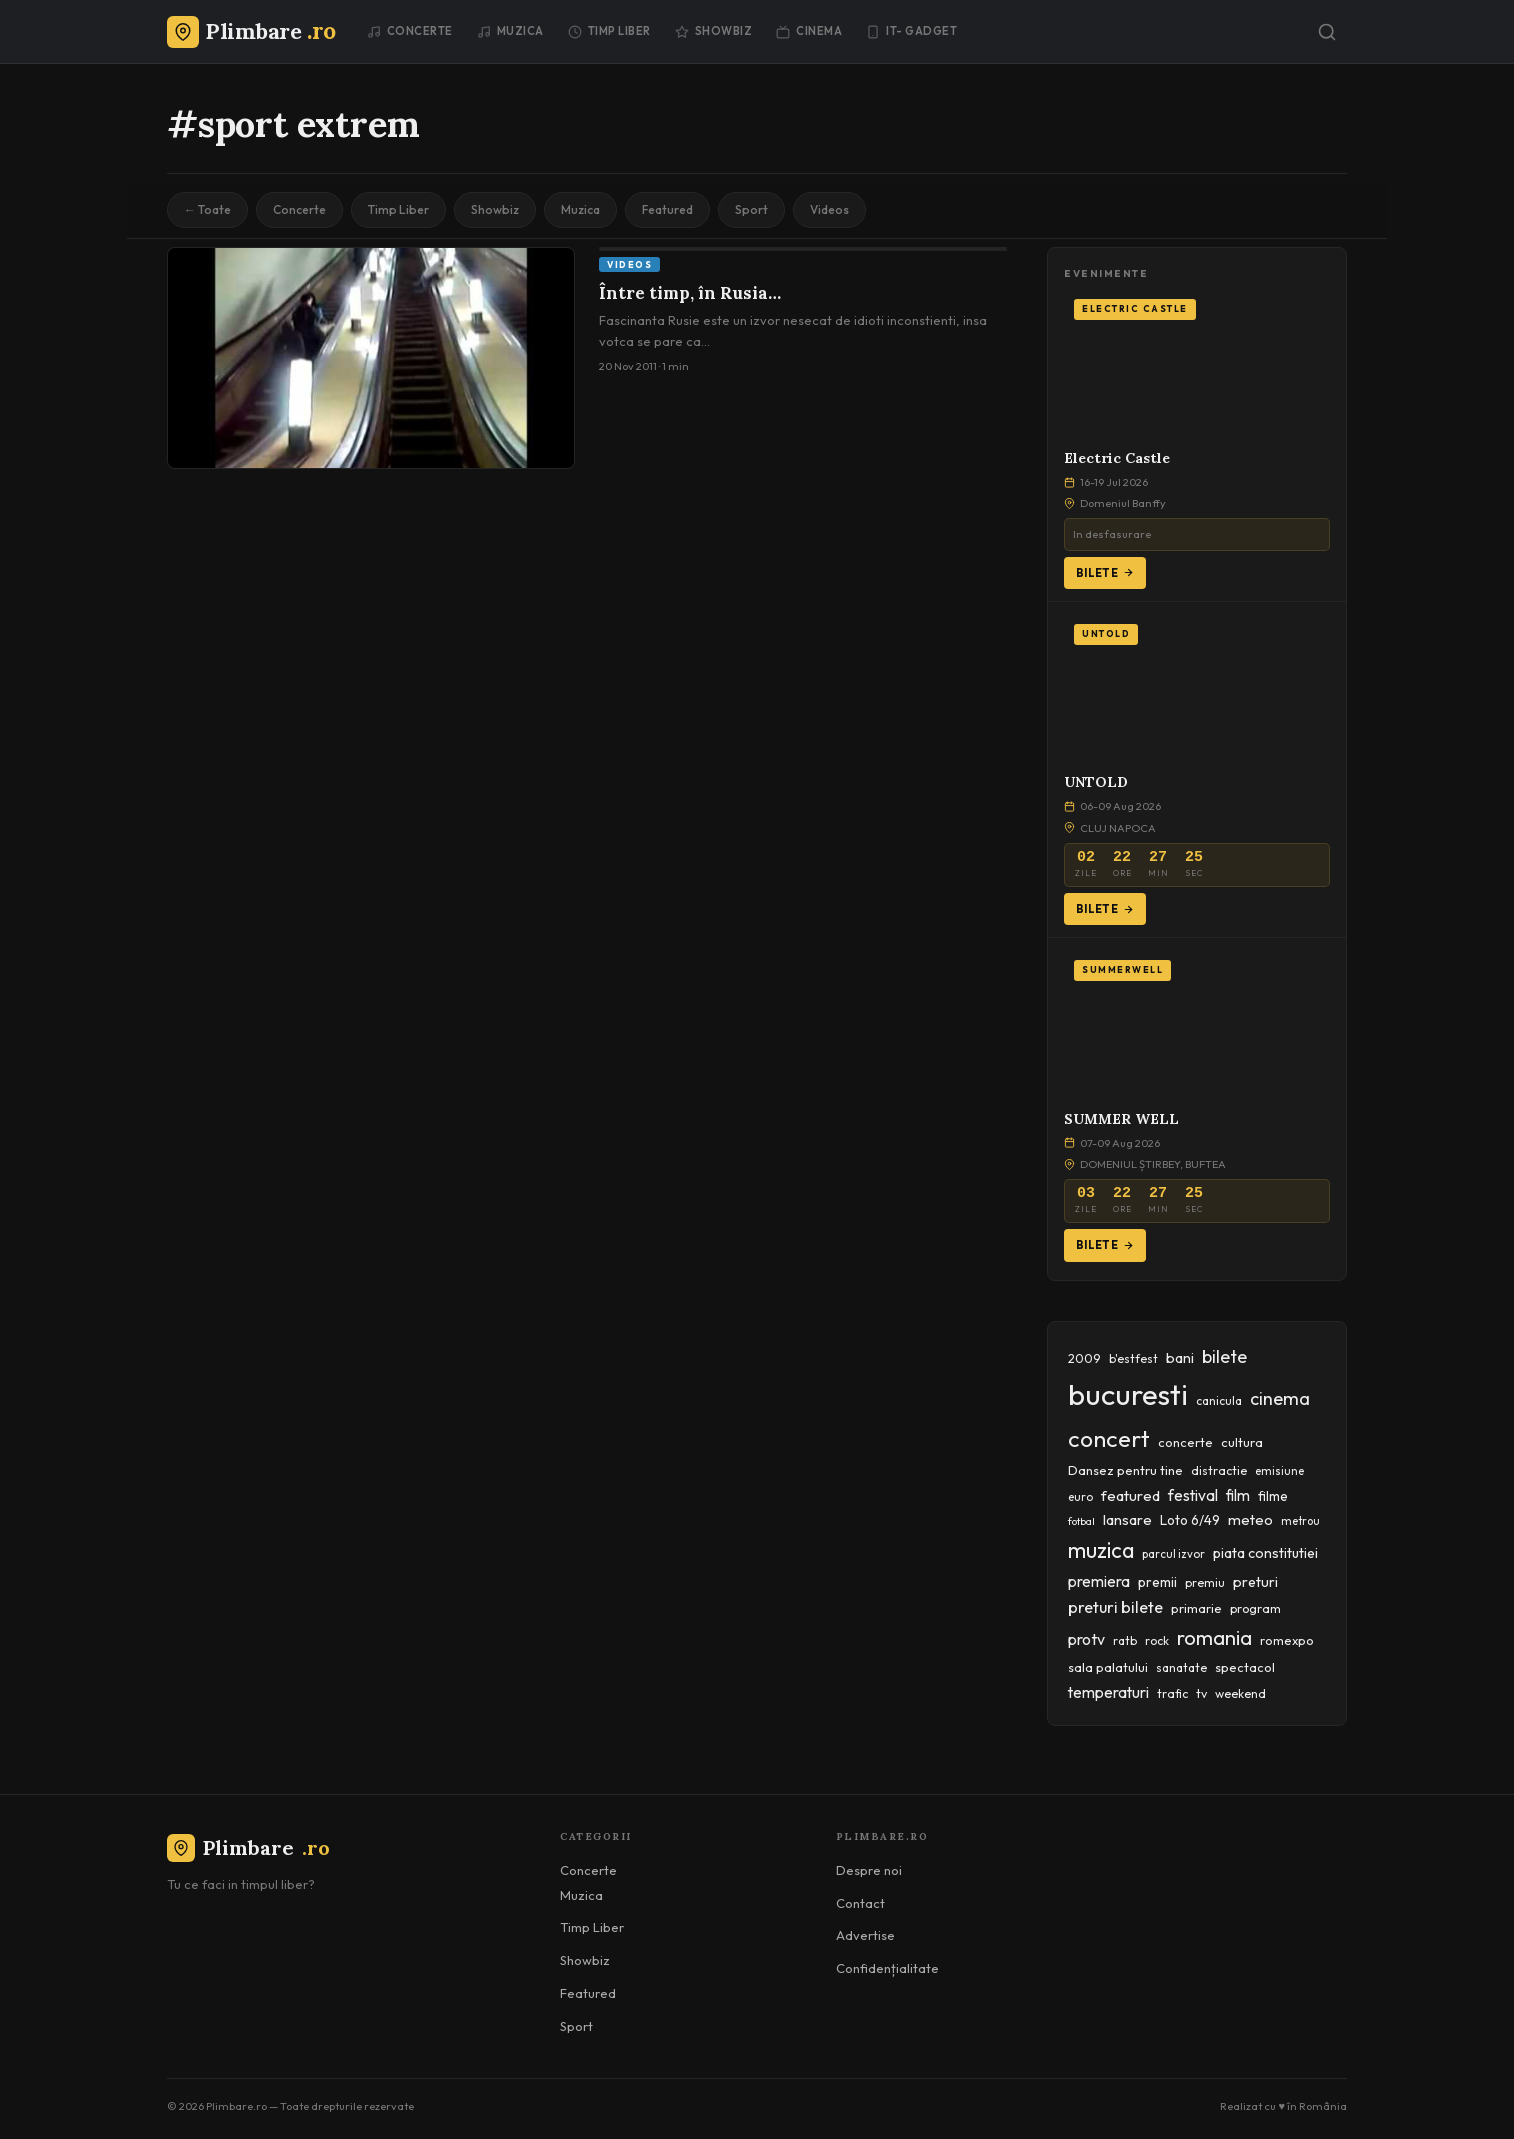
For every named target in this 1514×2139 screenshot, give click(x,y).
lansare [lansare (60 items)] (1127, 1519)
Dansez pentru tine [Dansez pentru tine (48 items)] (1125, 1470)
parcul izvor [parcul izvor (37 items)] (1173, 1554)
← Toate (207, 209)
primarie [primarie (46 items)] (1196, 1608)
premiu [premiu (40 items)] (1205, 1582)
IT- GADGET (911, 31)
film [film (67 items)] (1238, 1495)
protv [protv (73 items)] (1086, 1639)
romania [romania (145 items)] (1214, 1637)
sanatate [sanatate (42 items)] (1181, 1667)
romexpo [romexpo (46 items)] (1287, 1640)
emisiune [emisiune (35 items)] (1279, 1471)
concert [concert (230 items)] (1109, 1438)
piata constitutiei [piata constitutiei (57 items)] (1265, 1553)
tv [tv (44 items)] (1201, 1693)
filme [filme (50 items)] (1273, 1496)
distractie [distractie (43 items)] (1219, 1470)
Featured (667, 209)
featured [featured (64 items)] (1130, 1495)
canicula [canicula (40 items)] (1219, 1400)
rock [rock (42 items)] (1157, 1640)
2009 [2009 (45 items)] (1084, 1358)
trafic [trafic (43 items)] (1172, 1693)
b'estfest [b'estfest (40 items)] (1133, 1358)
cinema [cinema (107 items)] (1280, 1398)
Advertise (865, 1935)
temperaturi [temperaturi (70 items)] (1108, 1692)
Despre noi (869, 1870)
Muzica (510, 31)
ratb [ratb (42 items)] (1125, 1640)
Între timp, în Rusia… (690, 293)
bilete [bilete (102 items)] (1224, 1356)
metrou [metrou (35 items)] (1300, 1521)
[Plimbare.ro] (251, 31)
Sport (751, 209)
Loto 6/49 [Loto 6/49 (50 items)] (1190, 1520)
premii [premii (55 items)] (1157, 1582)
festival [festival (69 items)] (1193, 1495)
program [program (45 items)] (1255, 1608)
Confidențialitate (887, 1968)
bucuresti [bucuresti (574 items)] (1128, 1394)
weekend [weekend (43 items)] (1240, 1693)
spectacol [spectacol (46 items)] (1245, 1667)
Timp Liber (609, 31)
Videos (829, 209)
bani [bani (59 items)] (1180, 1358)
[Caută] (1327, 32)
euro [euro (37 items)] (1080, 1497)
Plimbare (248, 1847)
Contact (860, 1903)
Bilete (1105, 573)
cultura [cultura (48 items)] (1242, 1442)
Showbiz (714, 31)
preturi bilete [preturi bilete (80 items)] (1115, 1607)
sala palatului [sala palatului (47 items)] (1108, 1667)
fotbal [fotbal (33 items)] (1081, 1521)
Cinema (809, 31)
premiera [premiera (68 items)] (1099, 1581)
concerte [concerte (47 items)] (1185, 1442)
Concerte (410, 31)
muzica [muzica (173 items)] (1101, 1550)
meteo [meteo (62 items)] (1250, 1519)
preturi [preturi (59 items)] (1255, 1582)
